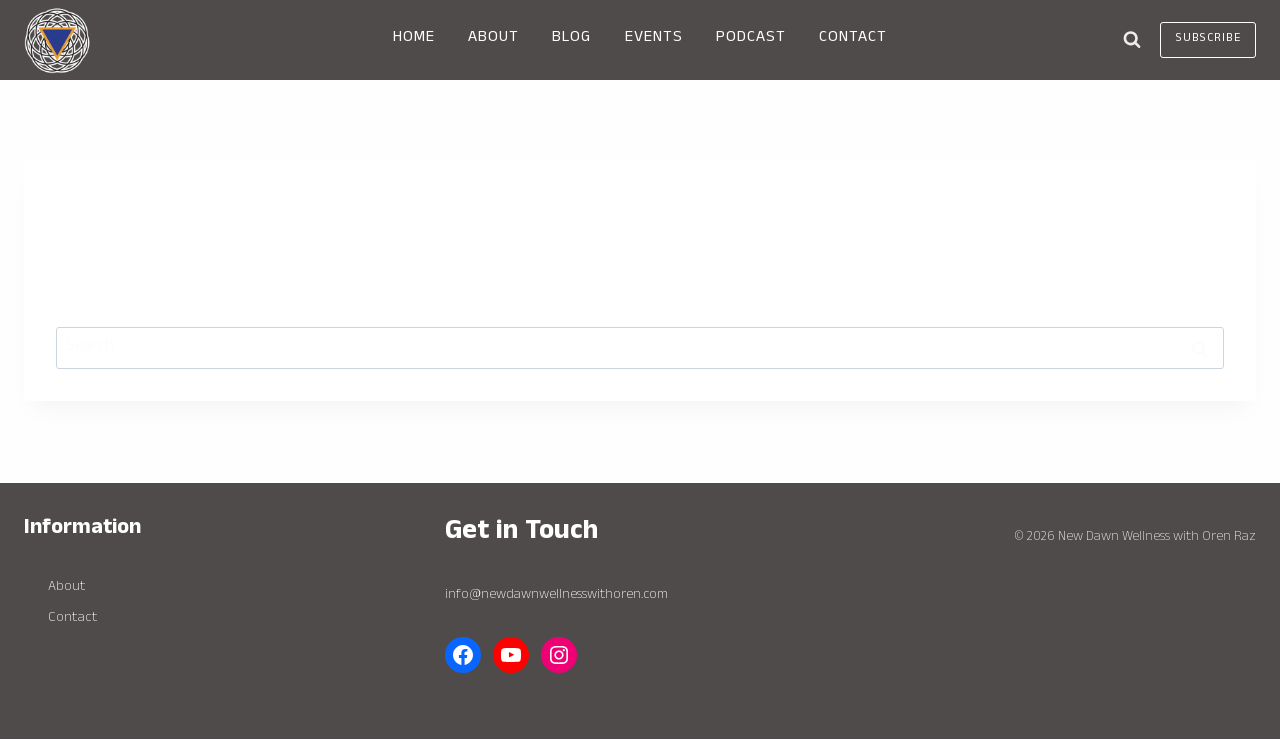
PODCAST (751, 39)
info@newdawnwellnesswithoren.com (556, 595)
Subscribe (1208, 39)
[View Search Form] (1132, 40)
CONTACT (853, 39)
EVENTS (654, 39)
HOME (414, 39)
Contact (73, 619)
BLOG (571, 39)
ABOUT (493, 39)
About (67, 588)
